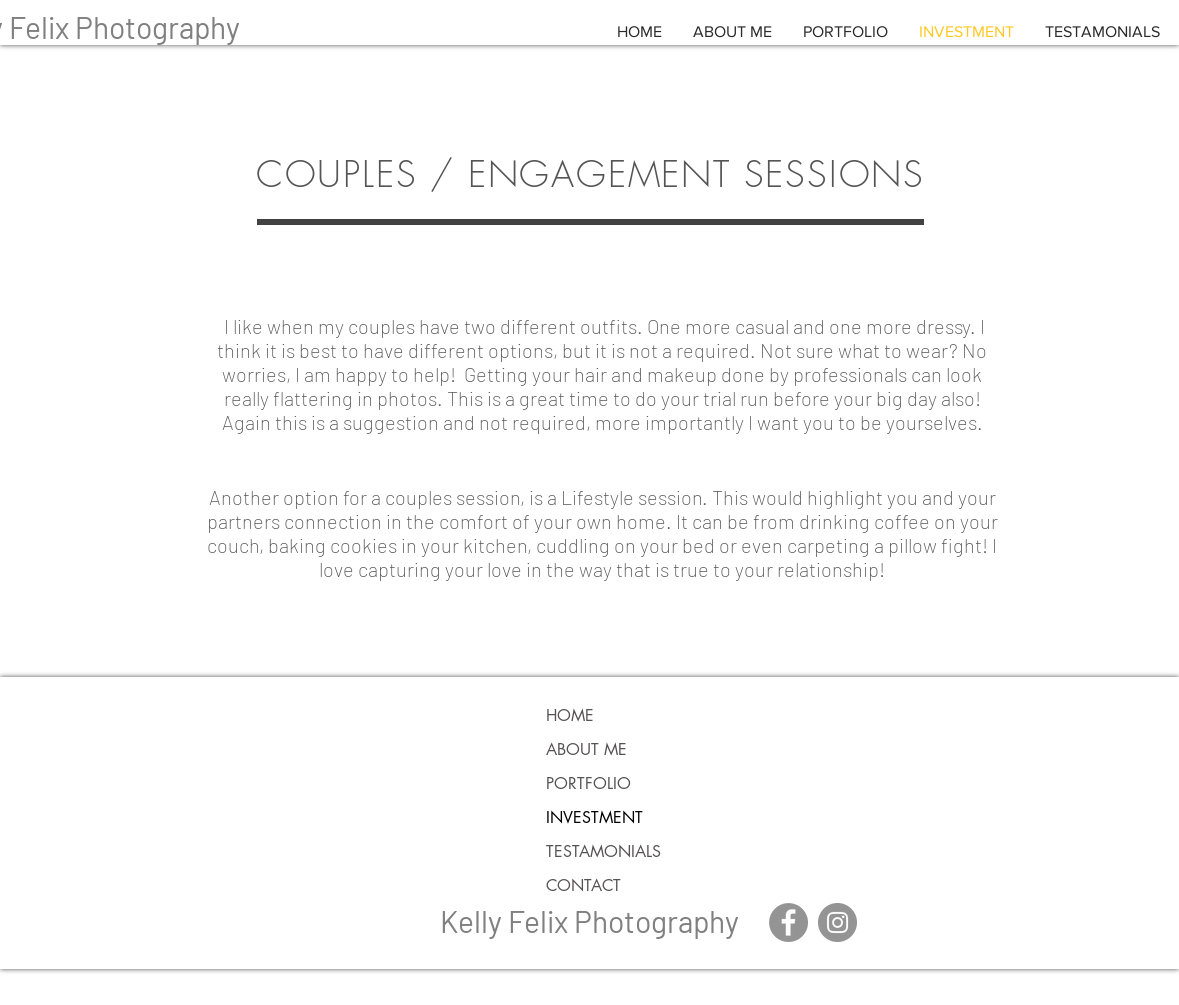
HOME (570, 715)
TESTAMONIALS (603, 851)
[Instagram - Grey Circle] (837, 922)
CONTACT (583, 885)
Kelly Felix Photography (589, 921)
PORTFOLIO (588, 783)
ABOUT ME (586, 749)
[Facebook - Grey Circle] (788, 922)
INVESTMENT (594, 817)
